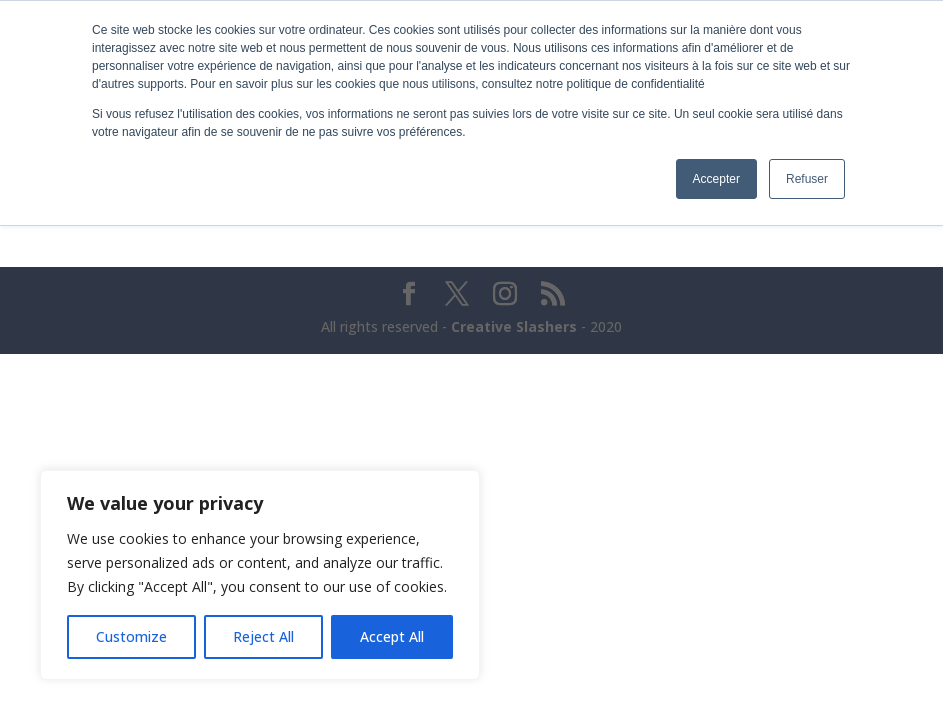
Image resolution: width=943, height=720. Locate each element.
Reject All (263, 636)
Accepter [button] (716, 179)
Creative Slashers (514, 326)
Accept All (392, 636)
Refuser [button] (807, 179)
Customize (131, 636)
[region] (260, 575)
